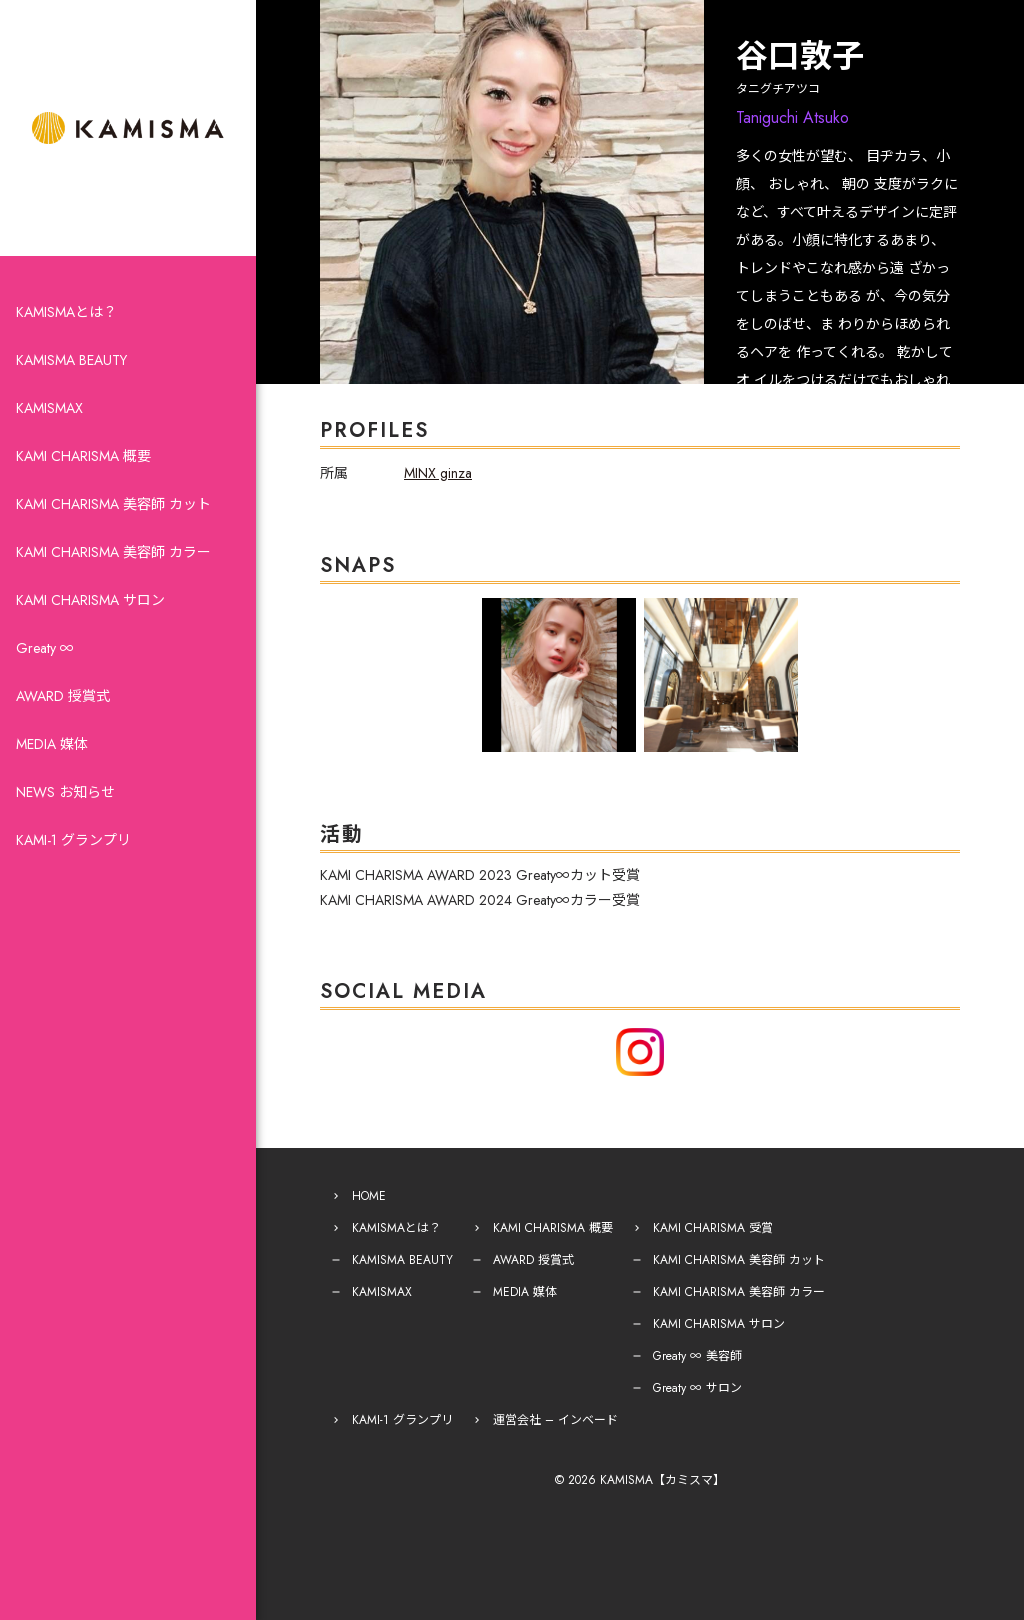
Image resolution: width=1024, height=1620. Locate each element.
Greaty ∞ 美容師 (697, 1356)
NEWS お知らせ (65, 792)
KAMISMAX (49, 408)
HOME (369, 1196)
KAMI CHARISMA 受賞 (713, 1228)
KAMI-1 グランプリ (73, 840)
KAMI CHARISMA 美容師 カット (113, 504)
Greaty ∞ (45, 648)
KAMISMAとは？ (66, 312)
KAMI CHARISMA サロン (90, 600)
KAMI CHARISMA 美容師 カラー (113, 552)
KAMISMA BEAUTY (71, 360)
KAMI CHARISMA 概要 (83, 456)
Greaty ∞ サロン (697, 1388)
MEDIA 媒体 (52, 744)
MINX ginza (438, 473)
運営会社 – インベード (555, 1420)
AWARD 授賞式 (63, 696)
